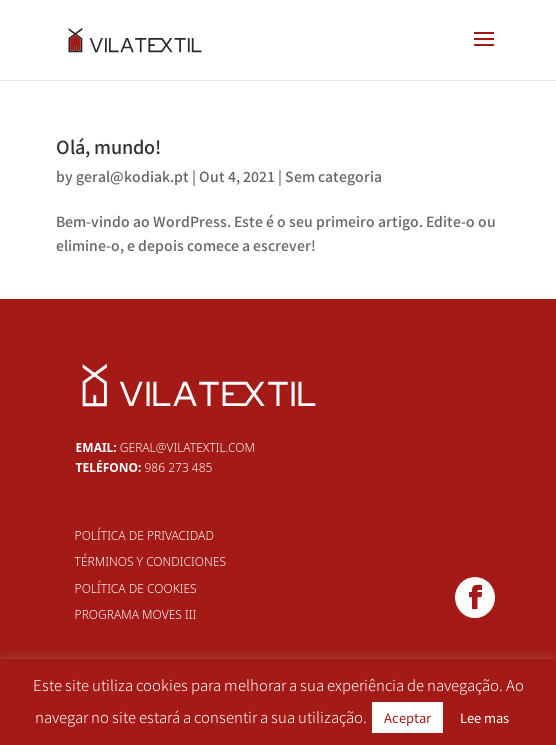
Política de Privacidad (144, 535)
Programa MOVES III (136, 614)
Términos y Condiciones (150, 561)
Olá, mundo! (108, 146)
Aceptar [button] (407, 717)
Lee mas (484, 717)
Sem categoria (333, 176)
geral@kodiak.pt (132, 176)
